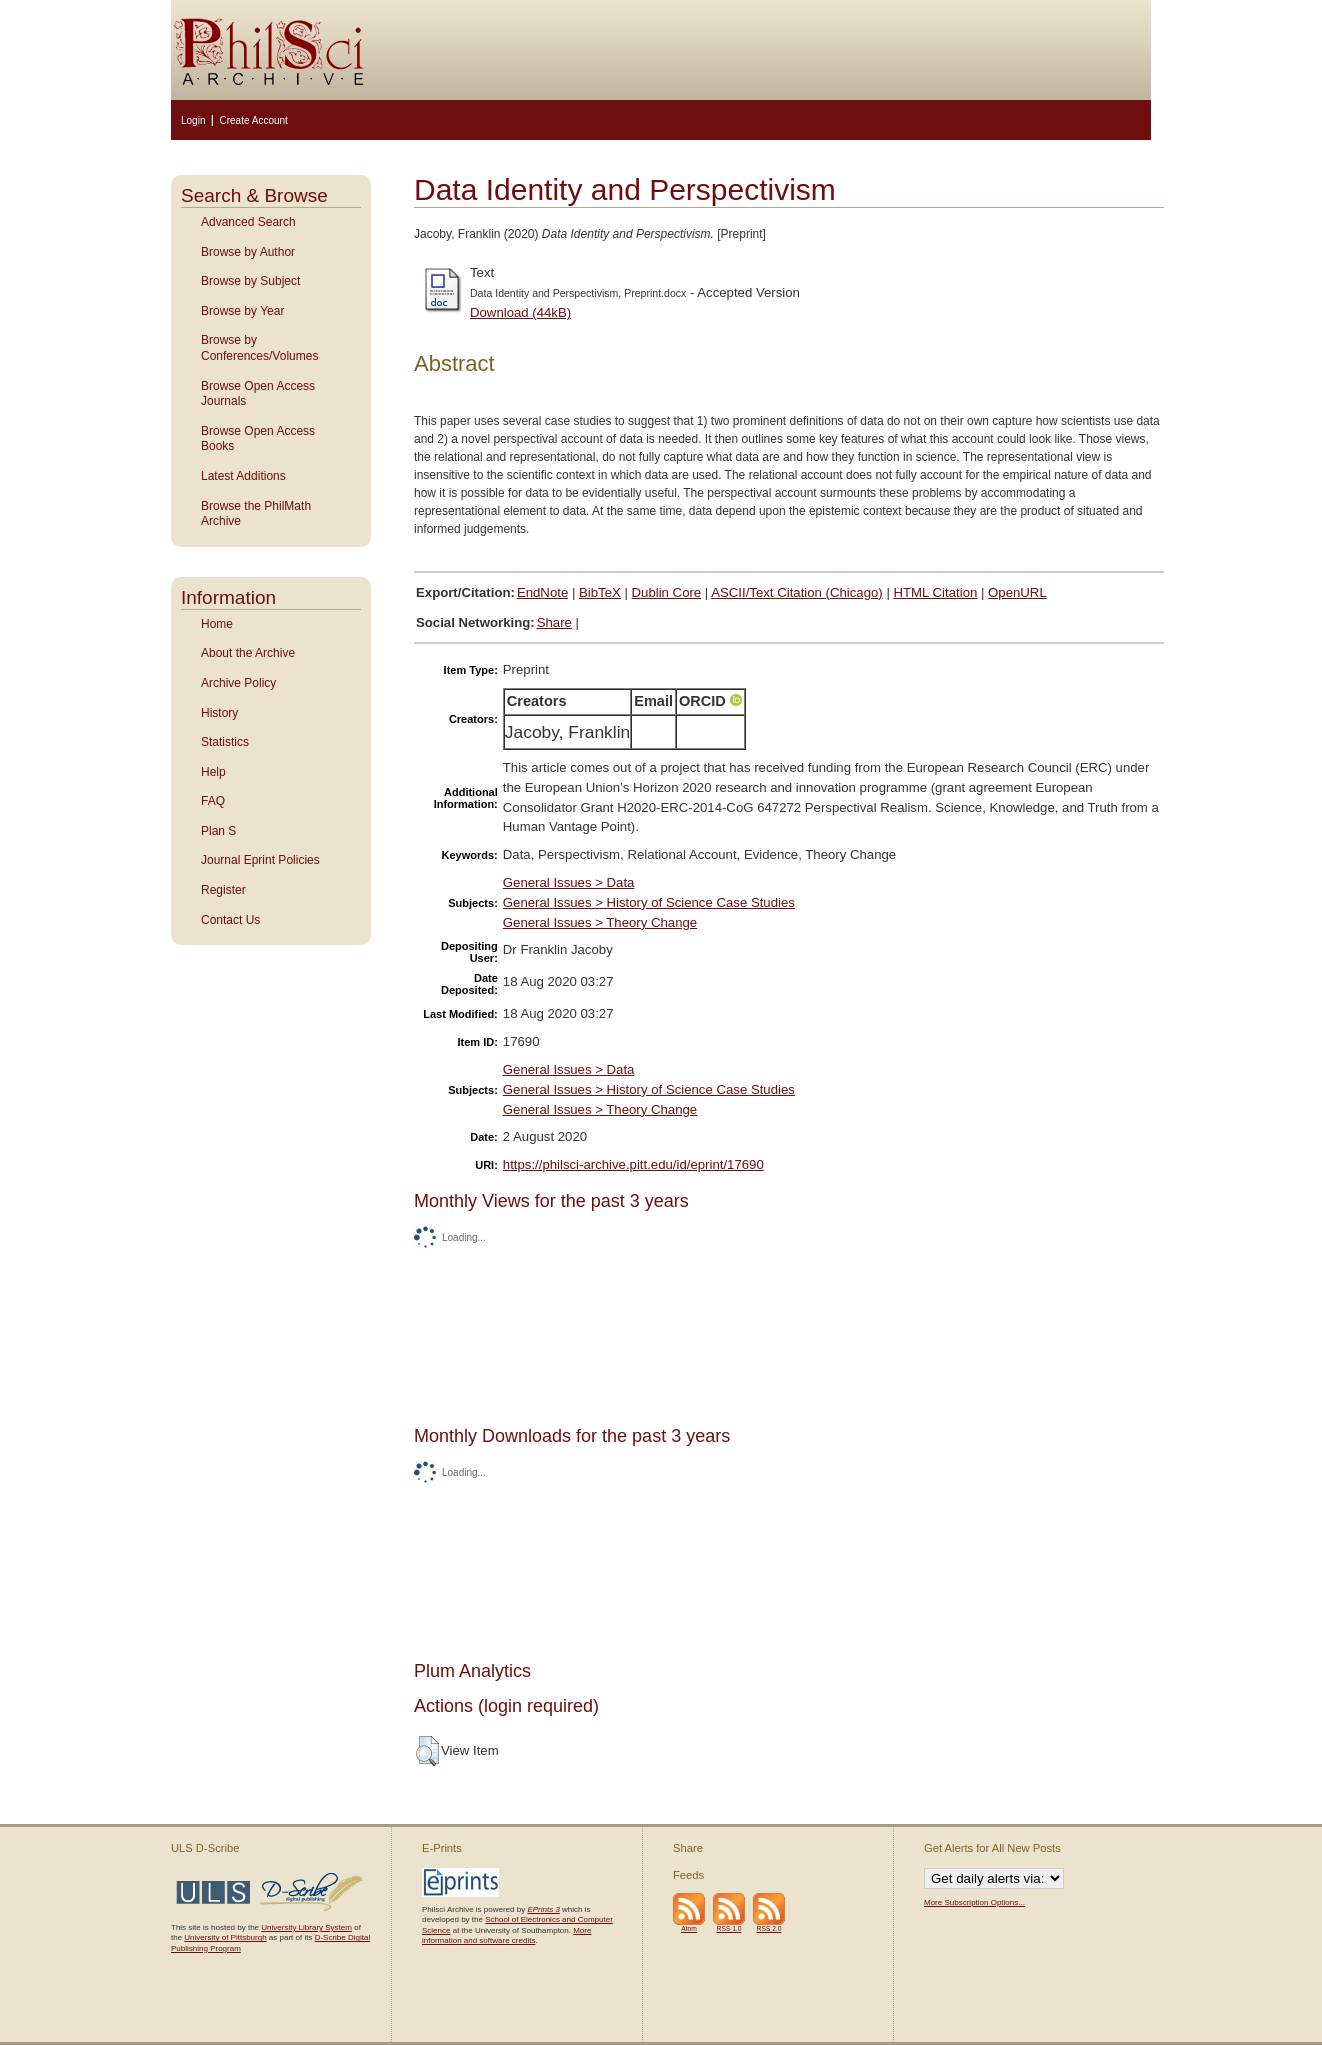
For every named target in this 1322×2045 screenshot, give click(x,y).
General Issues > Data (569, 882)
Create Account (253, 120)
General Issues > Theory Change (600, 922)
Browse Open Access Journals (258, 394)
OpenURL (1017, 592)
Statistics (225, 742)
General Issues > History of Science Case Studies (649, 902)
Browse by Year (242, 311)
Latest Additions (243, 476)
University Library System (306, 1927)
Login (193, 120)
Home (217, 624)
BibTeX (600, 592)
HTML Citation (936, 592)
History (219, 713)
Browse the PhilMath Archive (256, 514)
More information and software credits (506, 1935)
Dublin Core (667, 592)
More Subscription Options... (974, 1902)
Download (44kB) (520, 312)
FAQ (213, 801)
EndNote (542, 592)
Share (554, 622)
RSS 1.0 (729, 1928)
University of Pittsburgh (225, 1937)
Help (213, 772)
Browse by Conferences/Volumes (259, 348)
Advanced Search (248, 222)
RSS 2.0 (769, 1928)
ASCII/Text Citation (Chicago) (797, 592)
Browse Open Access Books (258, 439)
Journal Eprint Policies (260, 860)
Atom (689, 1928)
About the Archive (248, 653)
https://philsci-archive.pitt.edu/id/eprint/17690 (633, 1164)
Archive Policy (238, 683)
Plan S (218, 831)
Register (223, 890)
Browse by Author (248, 252)
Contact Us (230, 920)
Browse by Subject (250, 281)
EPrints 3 (543, 1909)
